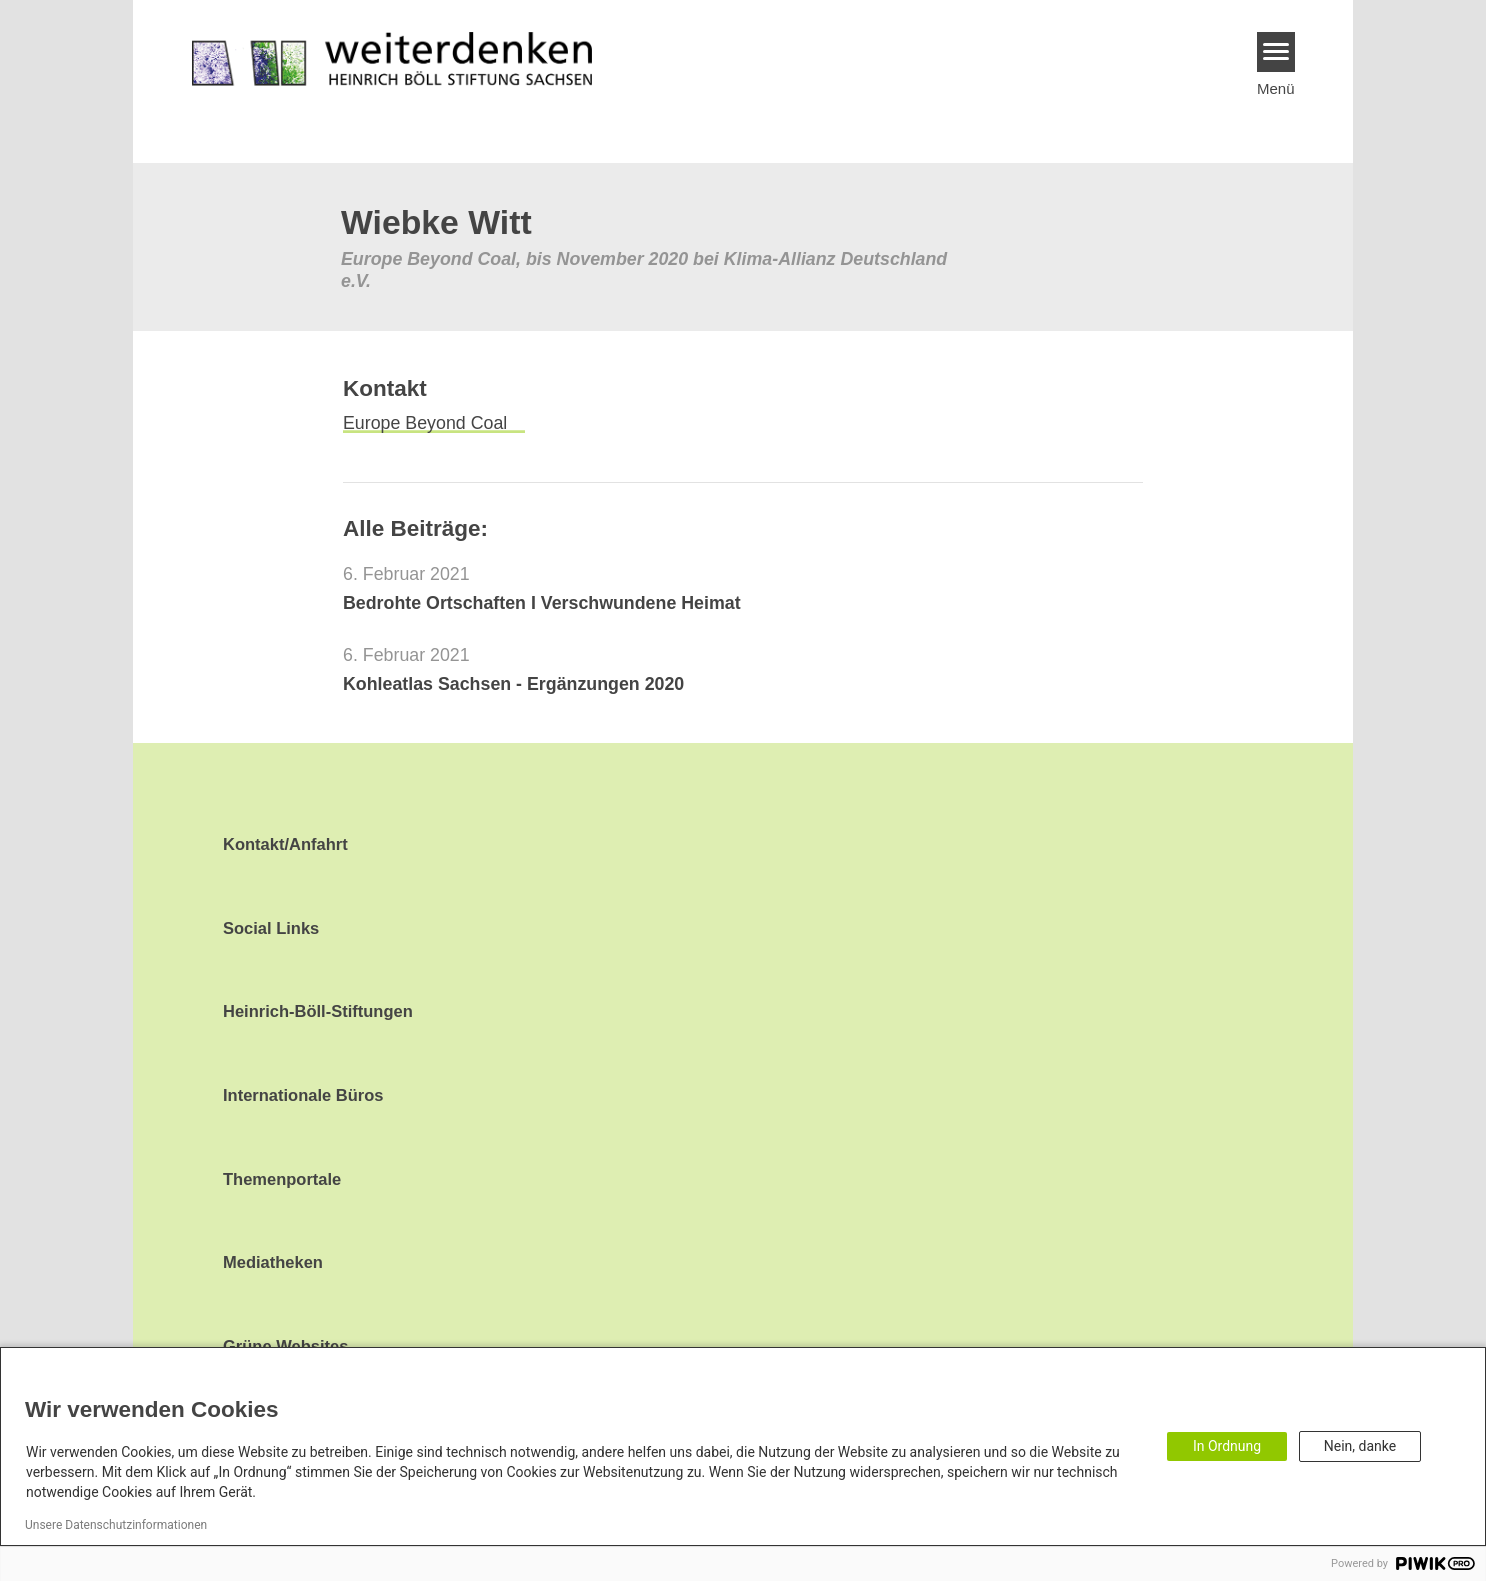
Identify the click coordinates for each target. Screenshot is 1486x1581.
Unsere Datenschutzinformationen (116, 1525)
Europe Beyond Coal (425, 423)
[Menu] (1276, 52)
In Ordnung (1227, 1446)
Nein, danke (1360, 1446)
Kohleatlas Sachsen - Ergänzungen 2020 (513, 684)
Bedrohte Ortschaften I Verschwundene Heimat (542, 603)
